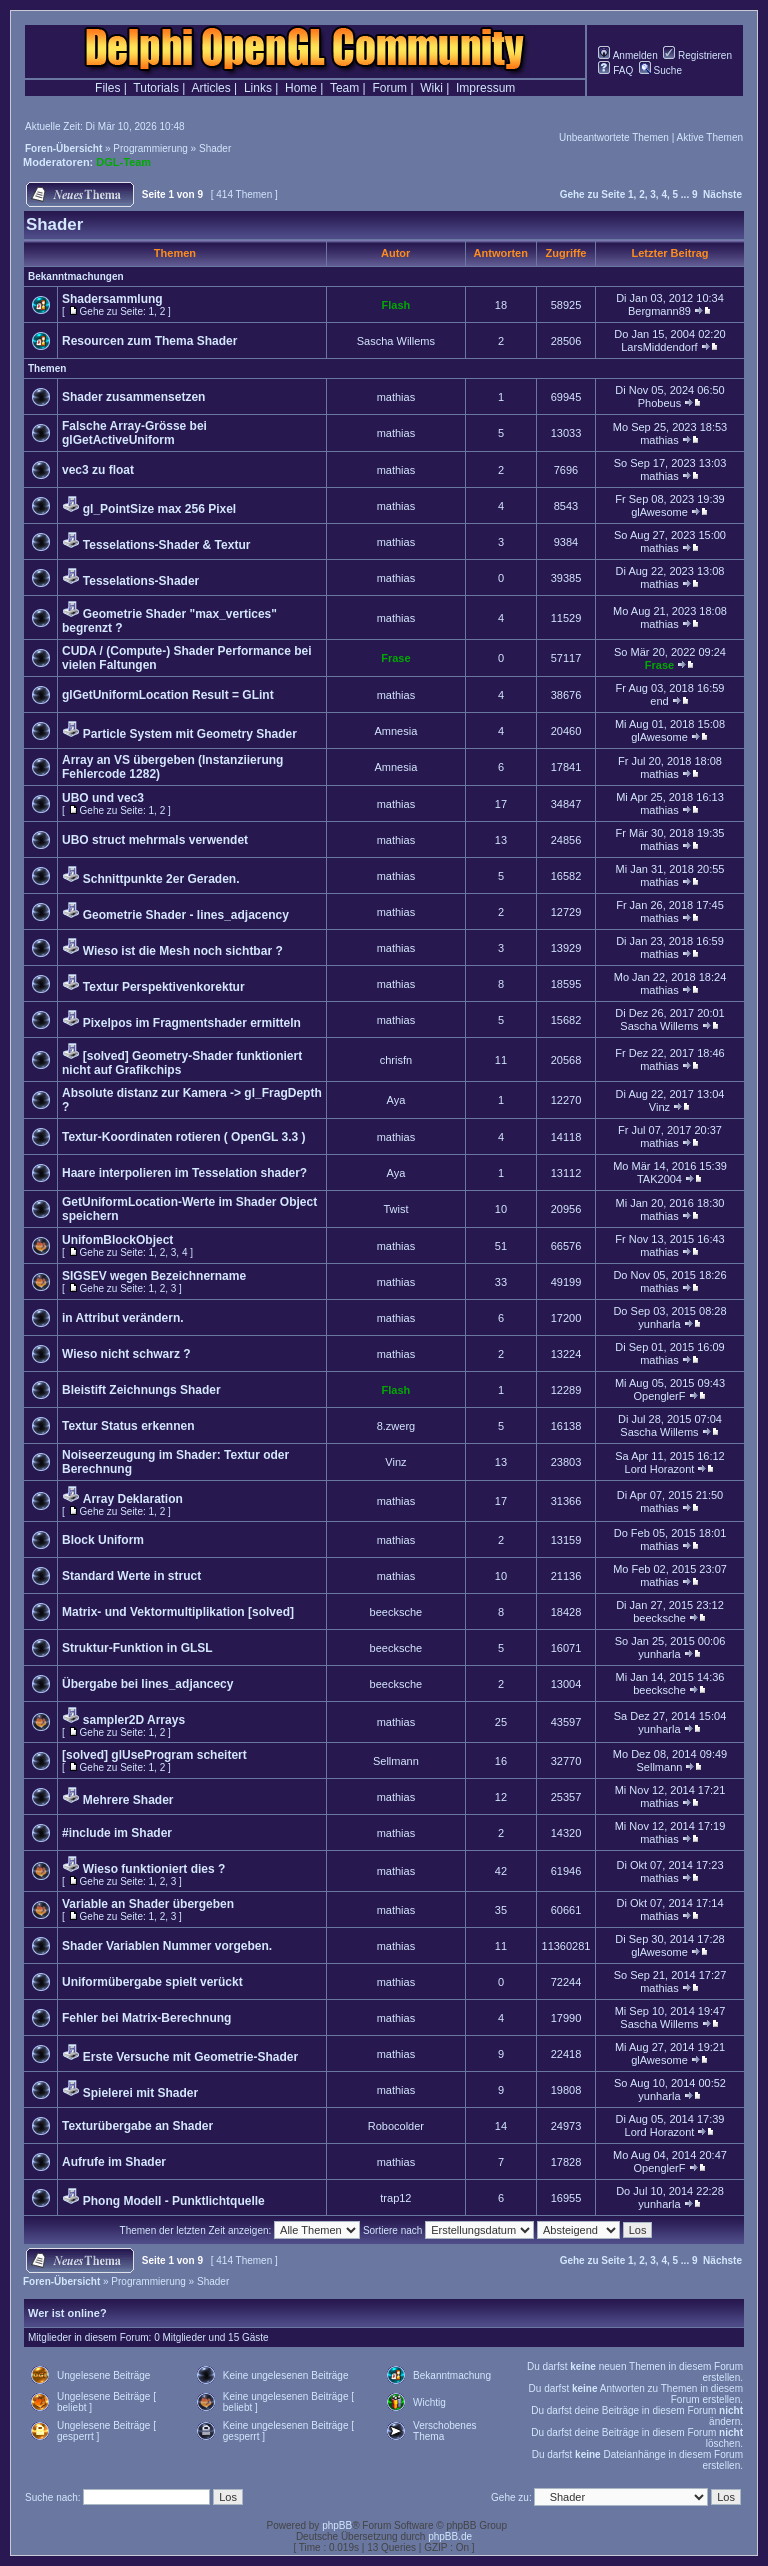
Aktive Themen (709, 137)
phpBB (337, 2525)
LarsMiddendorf (659, 347)
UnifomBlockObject (117, 1240)
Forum (389, 88)
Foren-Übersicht (63, 148)
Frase (395, 658)
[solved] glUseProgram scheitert (154, 1755)
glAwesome (659, 512)
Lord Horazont (660, 1469)
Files (107, 88)
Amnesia (396, 731)
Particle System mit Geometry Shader (190, 734)
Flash (396, 305)
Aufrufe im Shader (114, 2162)
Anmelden (627, 55)
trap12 (395, 2198)
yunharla (659, 1324)
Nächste (722, 194)
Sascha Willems (396, 341)
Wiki (431, 88)
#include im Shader (117, 1833)
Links (258, 88)
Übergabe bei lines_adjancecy (147, 1684)
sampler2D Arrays (134, 1720)
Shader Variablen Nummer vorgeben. (167, 1946)
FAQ (615, 70)
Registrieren (697, 55)
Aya (396, 1100)
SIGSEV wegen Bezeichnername (154, 1276)
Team (344, 88)
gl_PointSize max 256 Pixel (159, 509)
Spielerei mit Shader (140, 2093)
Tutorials (156, 88)
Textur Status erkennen (128, 1426)
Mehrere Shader (128, 1800)
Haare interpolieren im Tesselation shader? (184, 1173)
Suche (660, 70)
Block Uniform (103, 1540)
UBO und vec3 (103, 798)
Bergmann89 (659, 311)
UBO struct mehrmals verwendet (155, 840)
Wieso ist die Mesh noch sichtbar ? (183, 951)
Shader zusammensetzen (133, 397)
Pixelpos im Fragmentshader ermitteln (192, 1023)
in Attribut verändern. (123, 1318)
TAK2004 (659, 1179)
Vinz (659, 1107)
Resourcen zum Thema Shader (149, 341)
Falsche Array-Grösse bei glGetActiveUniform (134, 433)
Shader (215, 148)
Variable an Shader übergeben (148, 1904)
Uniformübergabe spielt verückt (152, 1982)
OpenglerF (659, 1396)
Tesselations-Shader (141, 581)
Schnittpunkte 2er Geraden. (161, 879)
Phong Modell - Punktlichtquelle (174, 2201)
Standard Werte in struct (131, 1576)
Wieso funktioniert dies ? (154, 1869)
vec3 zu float (98, 470)
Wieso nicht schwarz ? (126, 1354)
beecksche (396, 1612)
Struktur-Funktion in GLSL (137, 1648)
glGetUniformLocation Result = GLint (168, 695)
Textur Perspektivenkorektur (164, 987)
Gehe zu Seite (593, 194)
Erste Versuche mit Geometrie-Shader (190, 2057)
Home (301, 88)
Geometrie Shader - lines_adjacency (186, 915)
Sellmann (396, 1761)
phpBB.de (450, 2536)
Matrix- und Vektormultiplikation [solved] (178, 1612)
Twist (395, 1209)
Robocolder (396, 2126)
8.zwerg (396, 1426)
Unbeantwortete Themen (614, 137)
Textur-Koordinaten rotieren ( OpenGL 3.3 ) (184, 1137)
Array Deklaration (133, 1499)
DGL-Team (123, 162)
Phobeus (659, 403)
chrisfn (396, 1060)
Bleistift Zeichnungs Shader (141, 1390)
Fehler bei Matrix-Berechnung (146, 2018)
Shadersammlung (112, 299)
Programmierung (150, 148)
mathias (396, 397)
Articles (210, 88)
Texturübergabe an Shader (137, 2126)
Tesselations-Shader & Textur (167, 545)
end (659, 701)
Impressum (485, 88)
